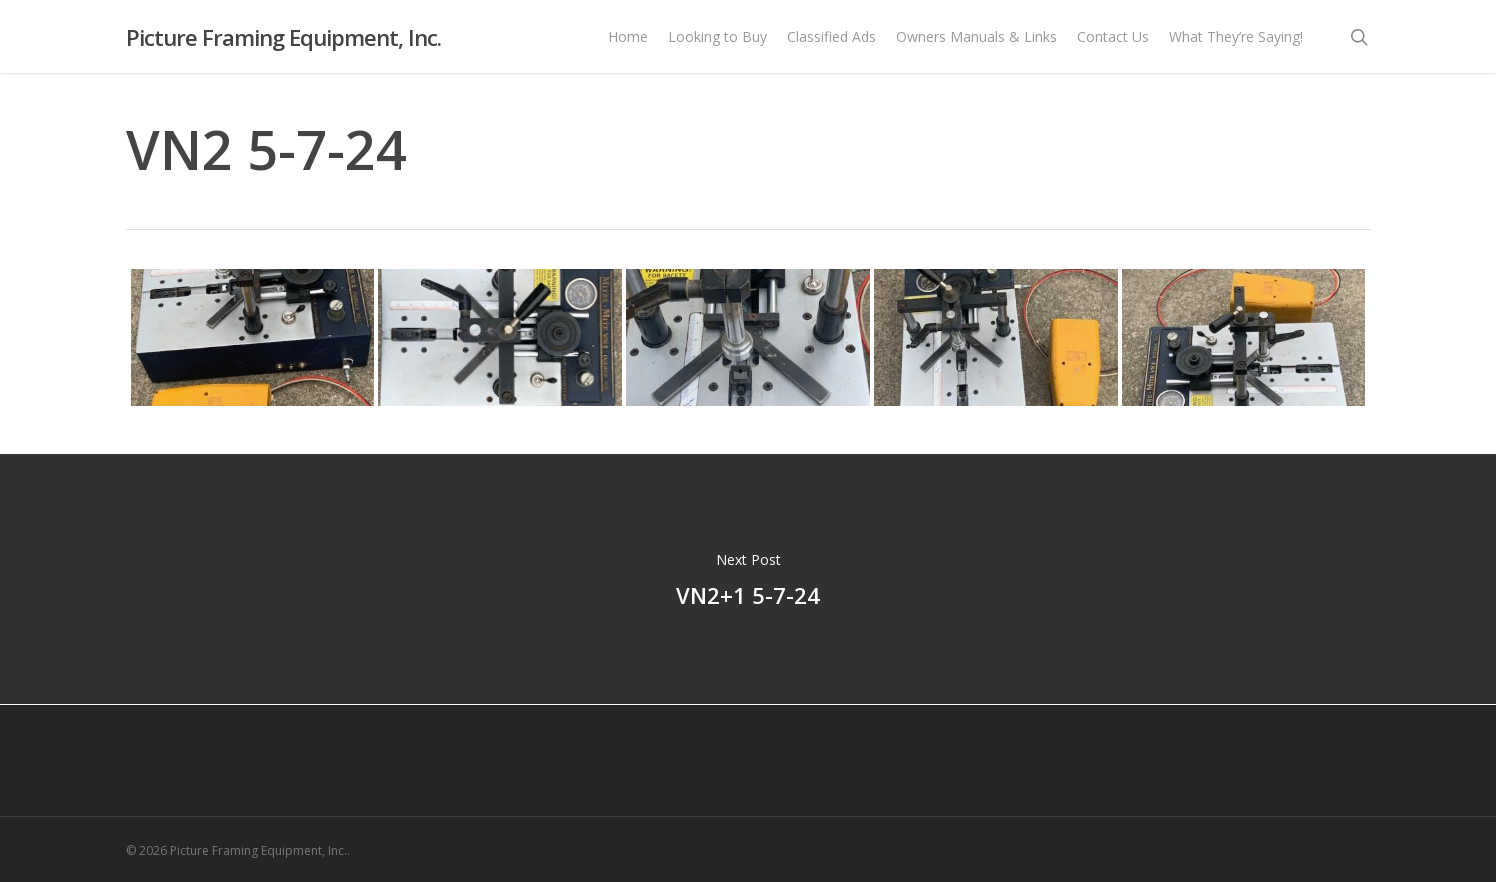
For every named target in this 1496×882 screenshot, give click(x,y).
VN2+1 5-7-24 (748, 579)
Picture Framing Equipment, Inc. (283, 39)
